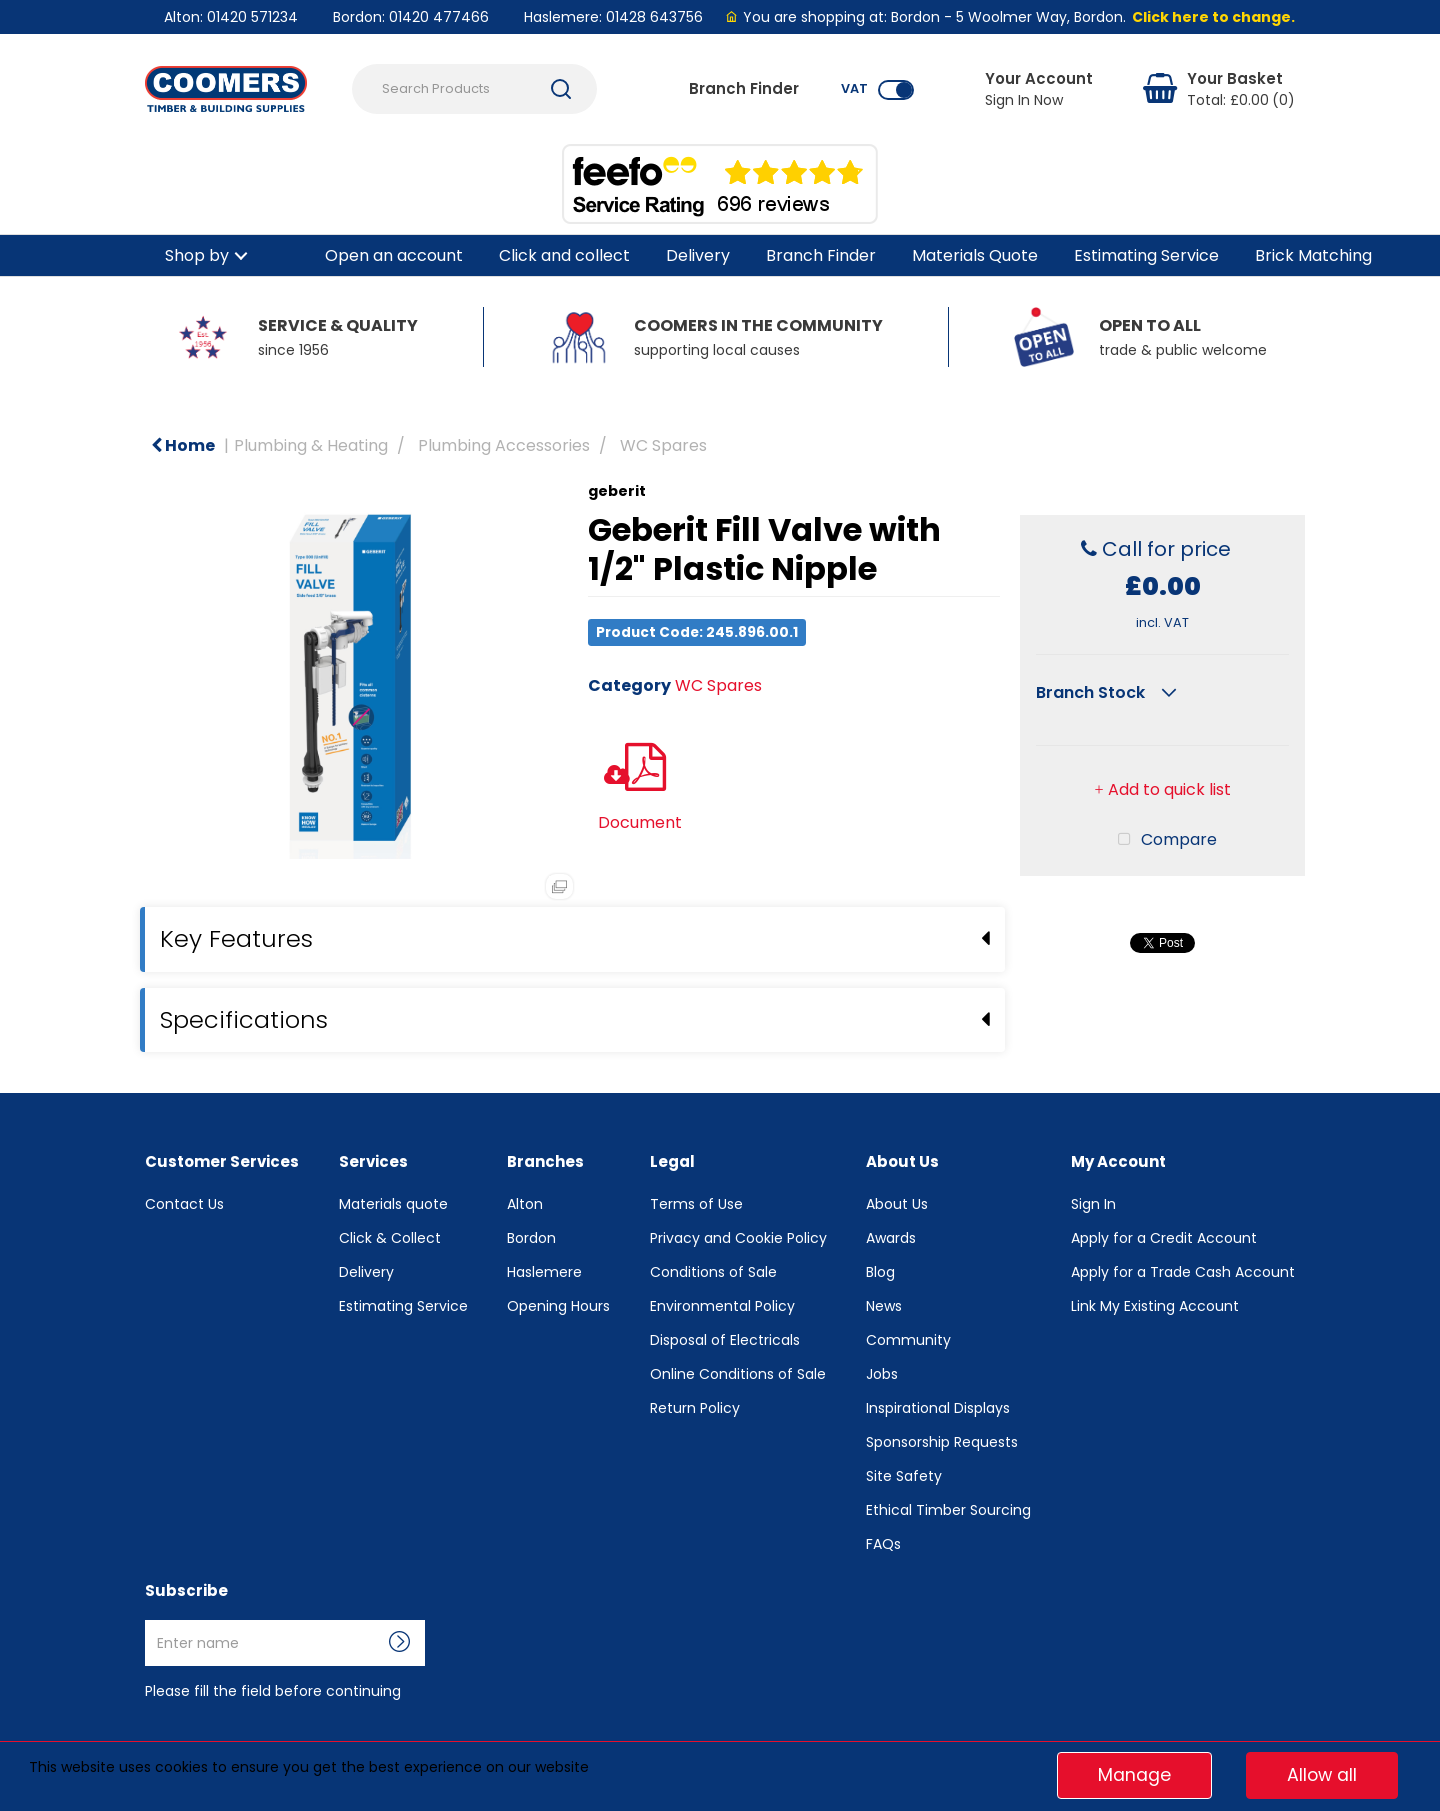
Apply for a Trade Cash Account (1183, 1272)
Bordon (531, 1238)
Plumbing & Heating (311, 445)
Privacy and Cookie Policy (738, 1238)
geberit (617, 491)
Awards (891, 1238)
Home (183, 445)
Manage (1134, 1775)
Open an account (394, 255)
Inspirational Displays (938, 1408)
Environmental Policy (722, 1306)
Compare (1163, 750)
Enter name (150, 1619)
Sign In (1093, 1204)
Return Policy (695, 1408)
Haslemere (544, 1272)
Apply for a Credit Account (1164, 1238)
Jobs (882, 1374)
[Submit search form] (561, 89)
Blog (880, 1272)
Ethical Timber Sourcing (948, 1510)
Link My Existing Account (1155, 1306)
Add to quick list (1162, 699)
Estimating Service (1146, 255)
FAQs (883, 1544)
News (884, 1306)
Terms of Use (696, 1204)
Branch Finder (821, 255)
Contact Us (184, 1204)
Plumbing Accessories (504, 445)
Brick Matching (1313, 255)
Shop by (197, 255)
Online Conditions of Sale (738, 1374)
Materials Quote (975, 255)
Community (908, 1340)
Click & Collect (390, 1238)
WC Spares (663, 445)
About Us (897, 1204)
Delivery (698, 255)
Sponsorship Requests (942, 1442)
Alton (525, 1204)
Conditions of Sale (713, 1272)
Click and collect (564, 255)
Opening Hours (558, 1306)
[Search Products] (474, 89)
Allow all (1322, 1775)
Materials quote (393, 1204)
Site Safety (904, 1476)
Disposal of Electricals (725, 1340)
